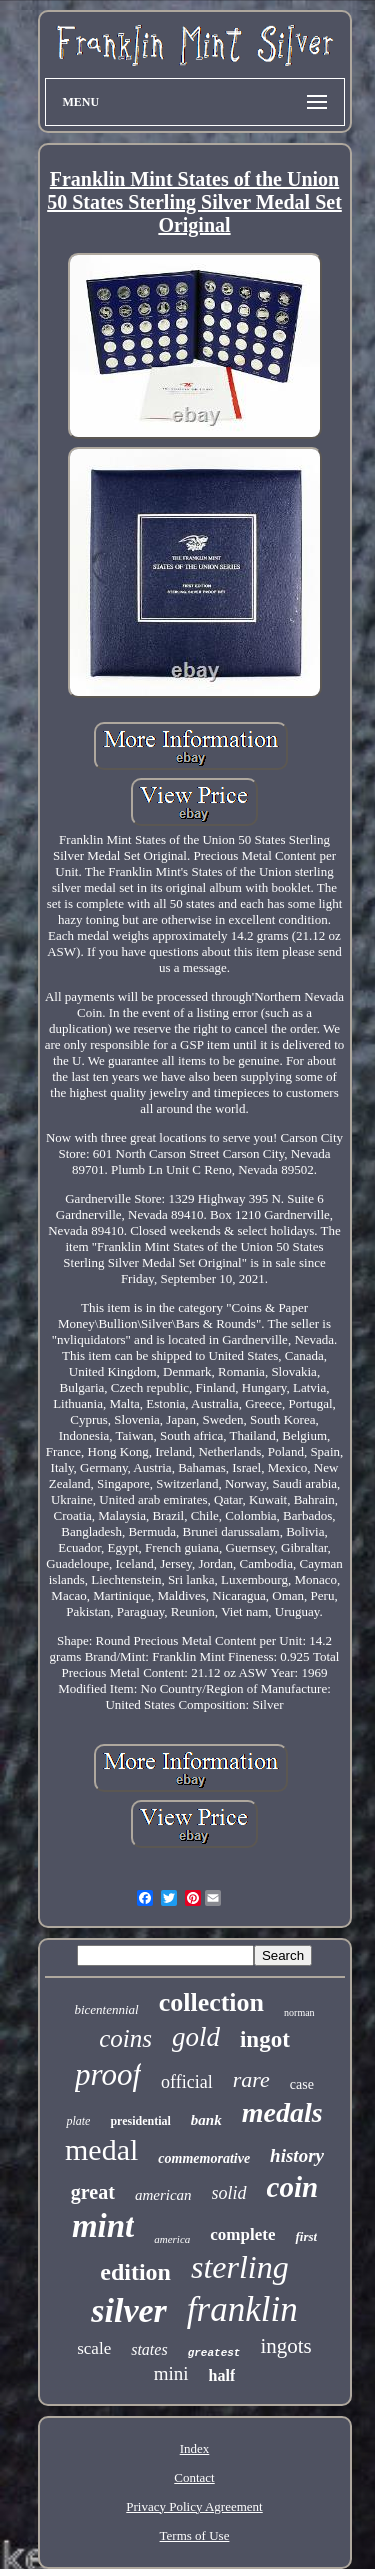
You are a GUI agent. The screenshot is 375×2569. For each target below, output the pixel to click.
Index (195, 2448)
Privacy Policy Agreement (194, 2506)
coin (293, 2187)
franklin (242, 2309)
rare (251, 2079)
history (297, 2155)
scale (94, 2348)
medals (282, 2112)
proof (108, 2074)
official (187, 2082)
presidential (140, 2121)
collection (211, 2002)
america (172, 2239)
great (93, 2192)
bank (206, 2120)
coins (125, 2038)
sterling (240, 2267)
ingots (285, 2346)
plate (78, 2121)
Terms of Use (195, 2535)
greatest (214, 2353)
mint (103, 2226)
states (149, 2349)
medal (101, 2149)
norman (299, 2012)
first (306, 2236)
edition (135, 2272)
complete (242, 2234)
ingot (265, 2039)
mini (171, 2373)
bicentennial (106, 2009)
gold (196, 2037)
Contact (194, 2477)
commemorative (204, 2158)
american (163, 2195)
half (222, 2375)
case (302, 2084)
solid (229, 2193)
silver (129, 2310)
